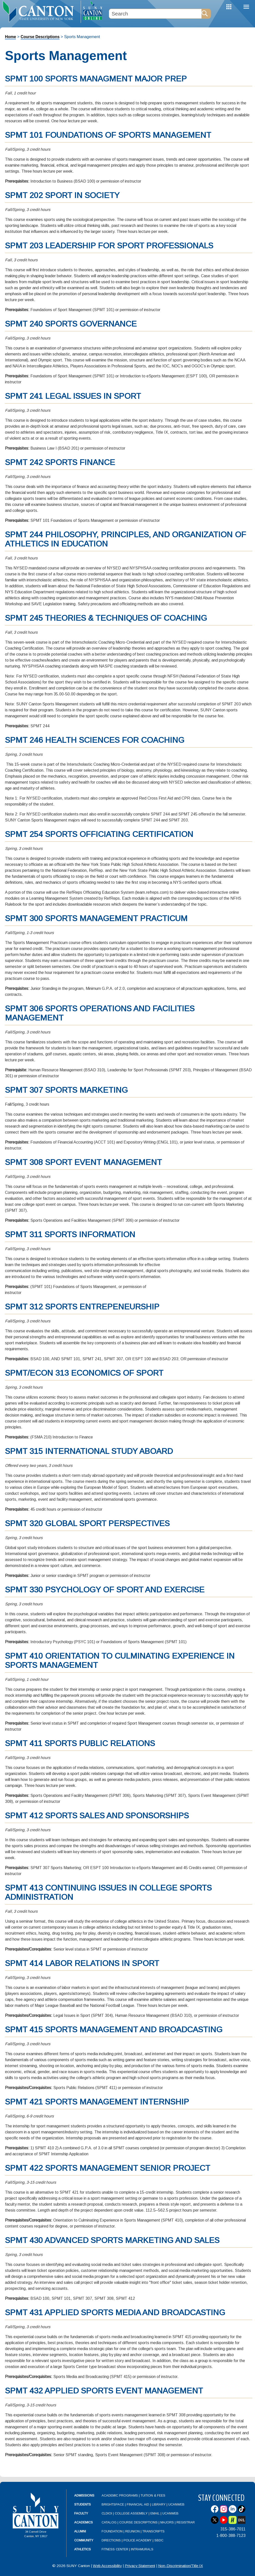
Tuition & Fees (153, 2495)
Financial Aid (138, 2504)
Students (82, 2504)
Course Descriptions (40, 37)
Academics (83, 2522)
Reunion (132, 2531)
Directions (111, 2540)
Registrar (186, 2522)
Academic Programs (120, 2495)
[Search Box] (155, 14)
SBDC (158, 2540)
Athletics (82, 2549)
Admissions (84, 2495)
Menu (246, 7)
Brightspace (113, 2504)
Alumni (80, 2531)
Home (10, 37)
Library (159, 2504)
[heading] (40, 11)
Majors (167, 2522)
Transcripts (153, 2531)
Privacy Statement (140, 2566)
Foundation (112, 2531)
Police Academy (138, 2540)
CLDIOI (107, 2513)
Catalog (109, 2522)
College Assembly (131, 2513)
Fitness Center (115, 2549)
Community (83, 2540)
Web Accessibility (107, 2566)
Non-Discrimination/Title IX (180, 2566)
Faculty (81, 2513)
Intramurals (142, 2549)
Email (155, 2513)
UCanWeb (176, 2504)
